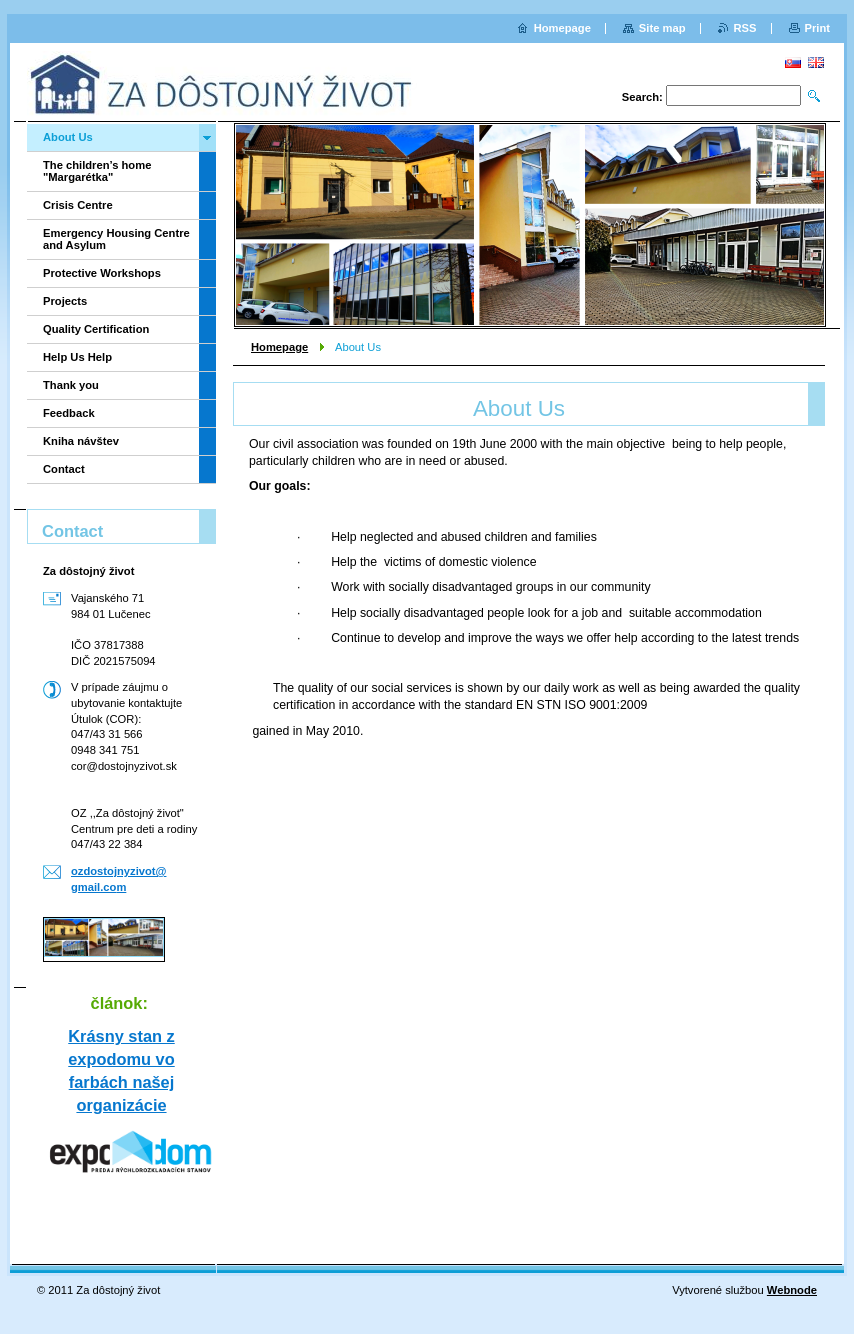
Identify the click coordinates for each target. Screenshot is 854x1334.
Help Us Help (77, 357)
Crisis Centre (78, 205)
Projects (65, 301)
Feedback (69, 413)
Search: (642, 97)
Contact (64, 469)
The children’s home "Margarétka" (97, 171)
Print (817, 28)
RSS (745, 28)
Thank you (71, 385)
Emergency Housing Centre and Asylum (116, 239)
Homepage (279, 347)
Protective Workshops (102, 273)
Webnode (792, 1290)
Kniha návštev (81, 441)
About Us (68, 137)
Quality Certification (96, 329)
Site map (662, 28)
